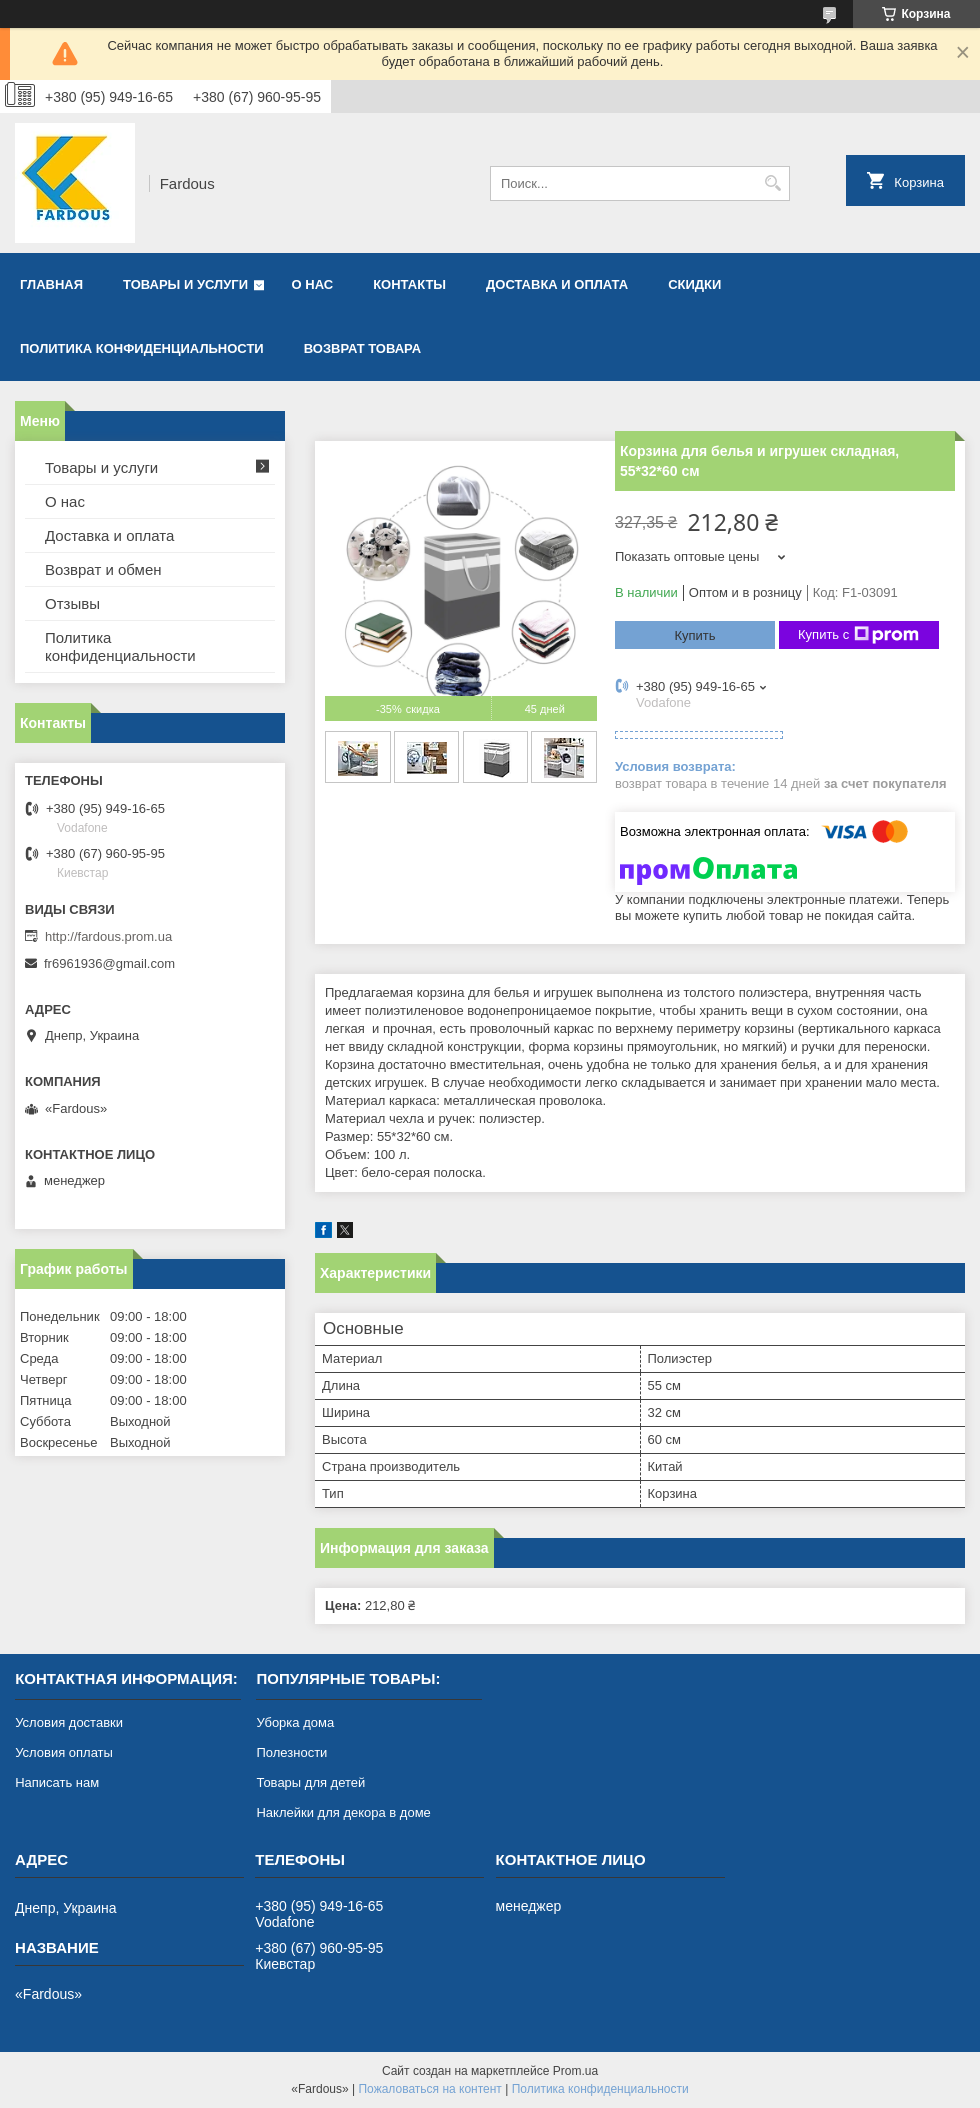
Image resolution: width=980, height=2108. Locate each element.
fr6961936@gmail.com (109, 963)
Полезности (291, 1752)
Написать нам (57, 1782)
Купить (694, 635)
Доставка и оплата (557, 284)
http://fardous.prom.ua (108, 936)
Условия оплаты (64, 1752)
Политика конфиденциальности (142, 348)
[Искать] (772, 183)
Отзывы (72, 603)
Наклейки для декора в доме (343, 1812)
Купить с (858, 635)
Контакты (409, 284)
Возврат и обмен (103, 569)
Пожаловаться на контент (429, 2089)
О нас (313, 284)
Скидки (694, 284)
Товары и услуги (185, 284)
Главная (51, 284)
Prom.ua (575, 2071)
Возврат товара (362, 348)
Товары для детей (310, 1782)
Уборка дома (295, 1722)
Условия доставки (69, 1722)
